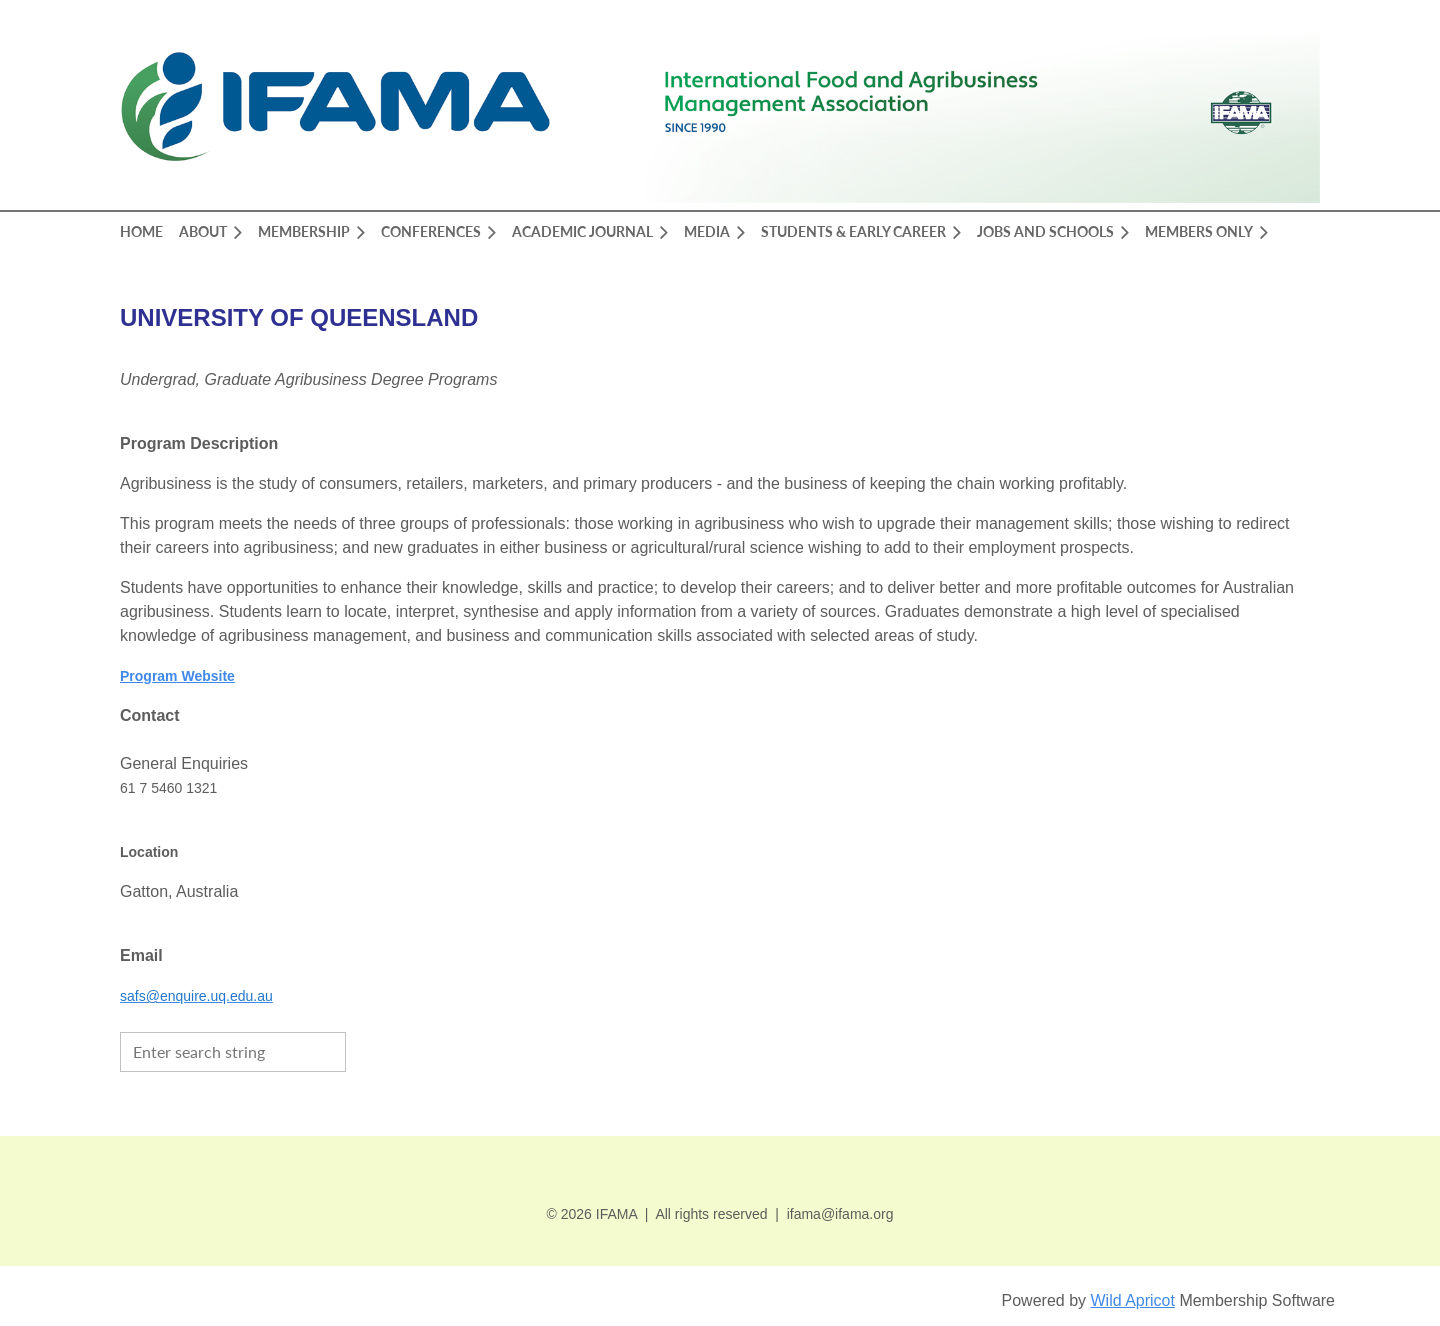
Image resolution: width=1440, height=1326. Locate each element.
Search (366, 1050)
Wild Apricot (1132, 1300)
